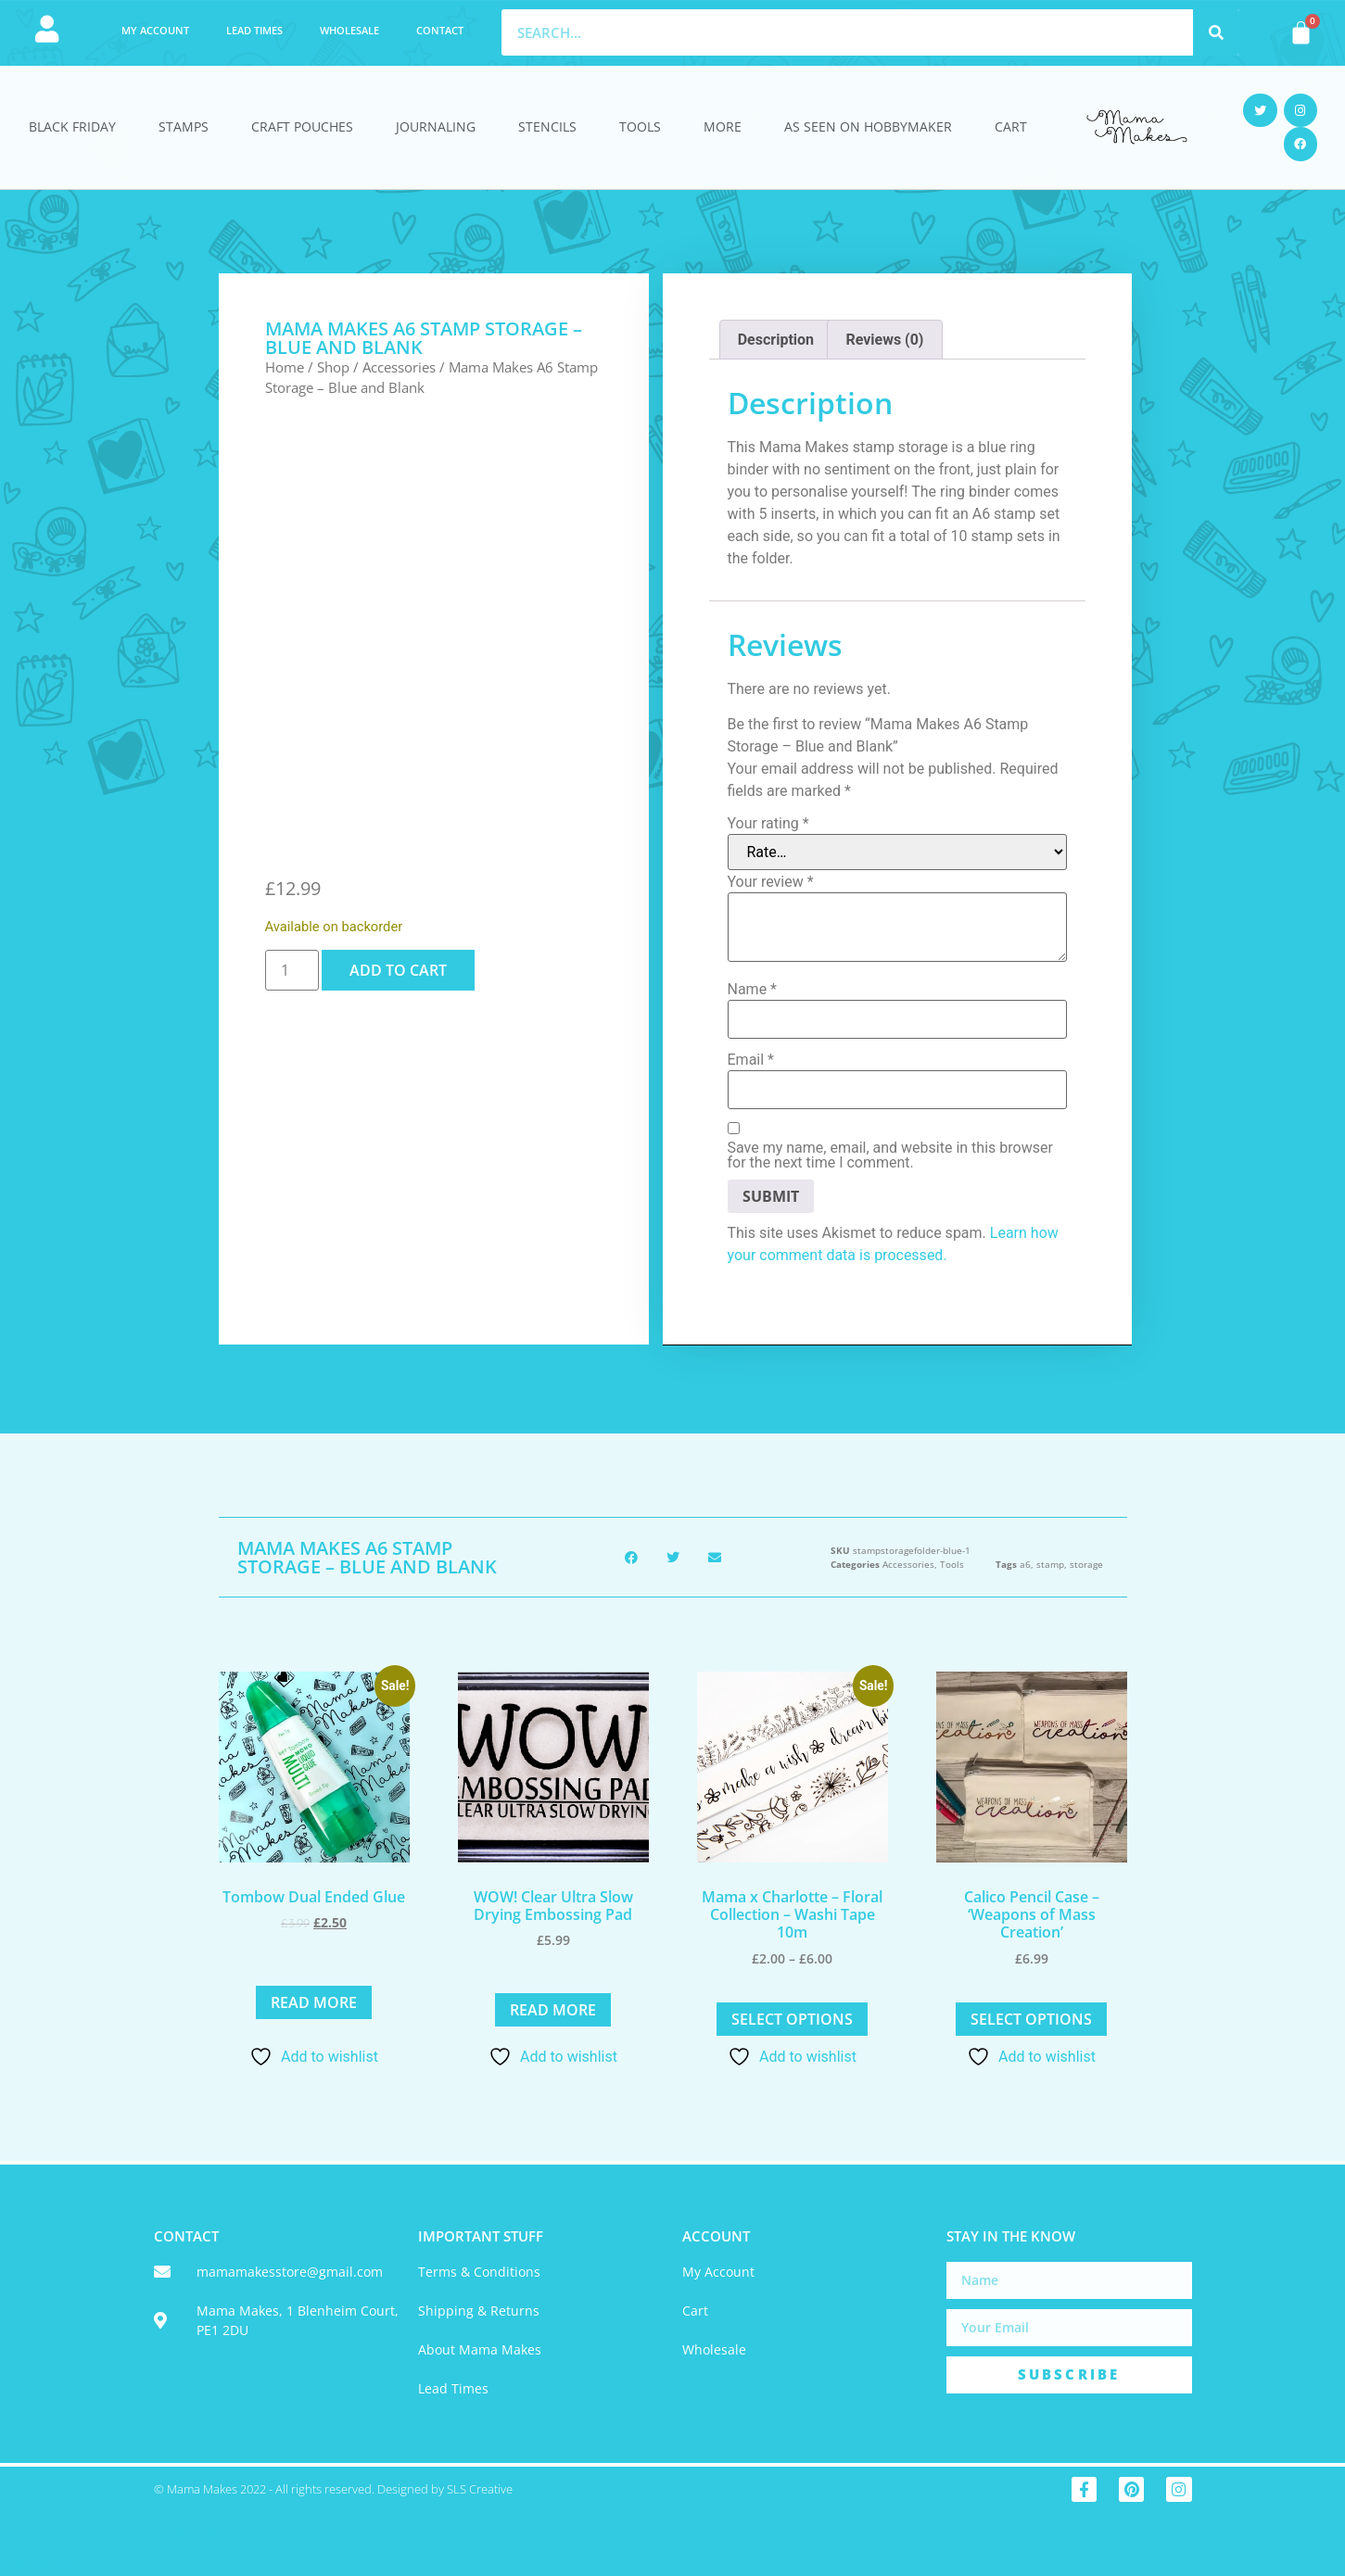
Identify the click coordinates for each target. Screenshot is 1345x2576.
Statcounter (38, 2564)
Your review (771, 882)
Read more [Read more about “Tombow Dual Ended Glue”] (314, 2002)
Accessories (399, 367)
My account (155, 30)
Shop (333, 367)
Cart (1011, 126)
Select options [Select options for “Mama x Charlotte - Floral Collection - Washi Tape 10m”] (792, 2019)
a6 (1025, 1564)
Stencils (547, 126)
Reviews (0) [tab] (884, 339)
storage (1086, 1564)
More (723, 126)
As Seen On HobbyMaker (868, 126)
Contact (439, 30)
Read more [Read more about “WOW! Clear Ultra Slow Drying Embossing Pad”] (553, 2010)
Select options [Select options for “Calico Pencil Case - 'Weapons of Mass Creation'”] (1031, 2019)
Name (753, 989)
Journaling (436, 126)
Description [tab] (776, 339)
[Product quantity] (292, 970)
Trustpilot (185, 2533)
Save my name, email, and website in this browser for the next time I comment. (890, 1155)
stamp (1050, 1564)
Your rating (768, 823)
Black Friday (72, 126)
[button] (631, 1557)
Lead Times (254, 30)
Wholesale (349, 30)
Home (284, 367)
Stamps (184, 126)
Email (751, 1060)
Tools (640, 126)
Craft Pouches (302, 126)
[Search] (1216, 32)
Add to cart (398, 970)
